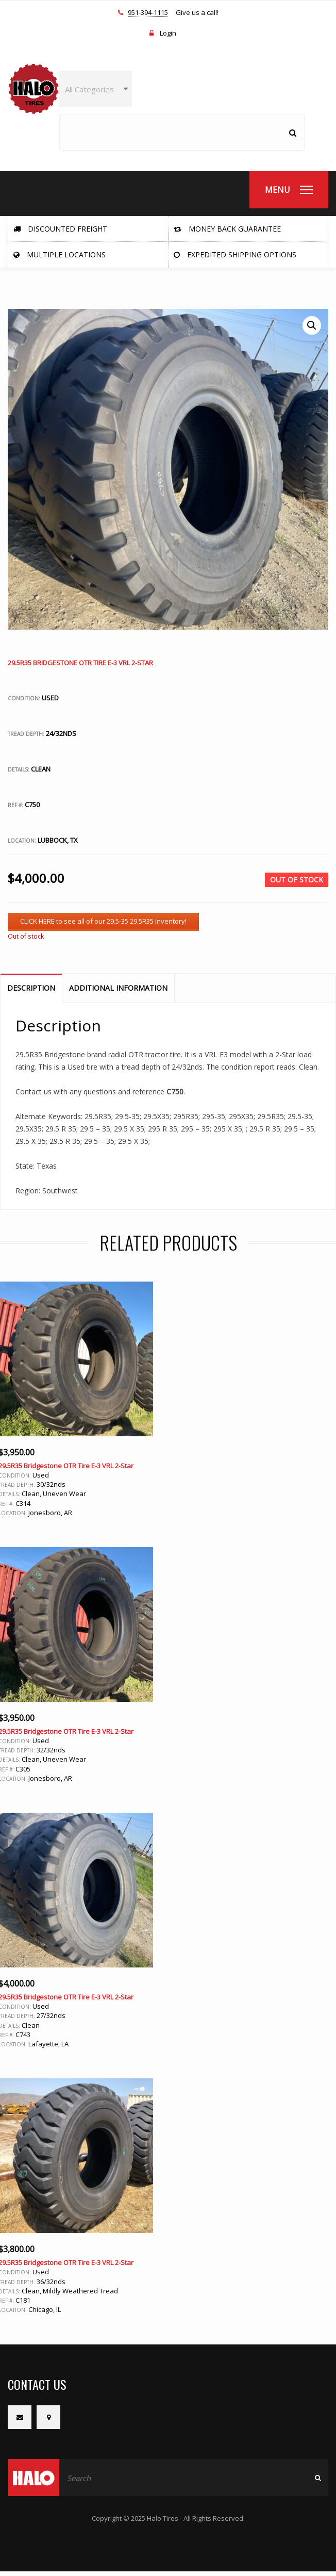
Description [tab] (31, 988)
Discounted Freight (60, 229)
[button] (312, 325)
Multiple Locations (59, 254)
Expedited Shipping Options (235, 254)
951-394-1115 (148, 13)
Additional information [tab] (118, 988)
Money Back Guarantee (227, 229)
